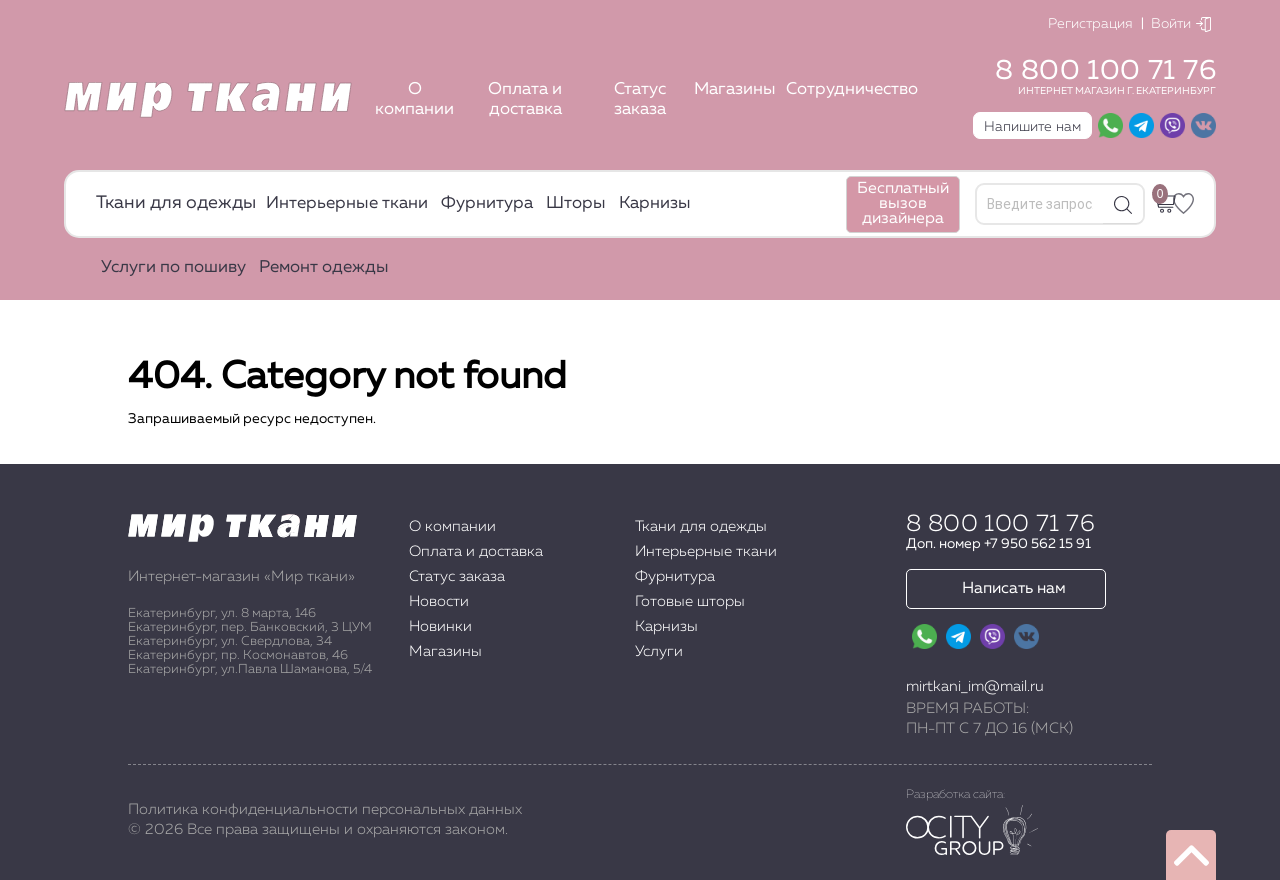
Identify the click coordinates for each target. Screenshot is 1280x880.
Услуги (659, 651)
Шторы (576, 203)
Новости (439, 601)
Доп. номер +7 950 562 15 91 (998, 544)
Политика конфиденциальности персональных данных (325, 809)
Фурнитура (487, 203)
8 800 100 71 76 (1105, 71)
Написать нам (1014, 589)
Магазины (735, 89)
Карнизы (655, 203)
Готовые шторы (690, 601)
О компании (414, 99)
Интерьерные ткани (347, 203)
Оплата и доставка (525, 99)
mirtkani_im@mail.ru (975, 686)
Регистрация (1090, 24)
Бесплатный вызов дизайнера (903, 204)
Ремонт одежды (324, 267)
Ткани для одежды (176, 203)
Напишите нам (1032, 127)
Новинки (440, 626)
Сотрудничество (852, 89)
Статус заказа (640, 99)
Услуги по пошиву (173, 267)
